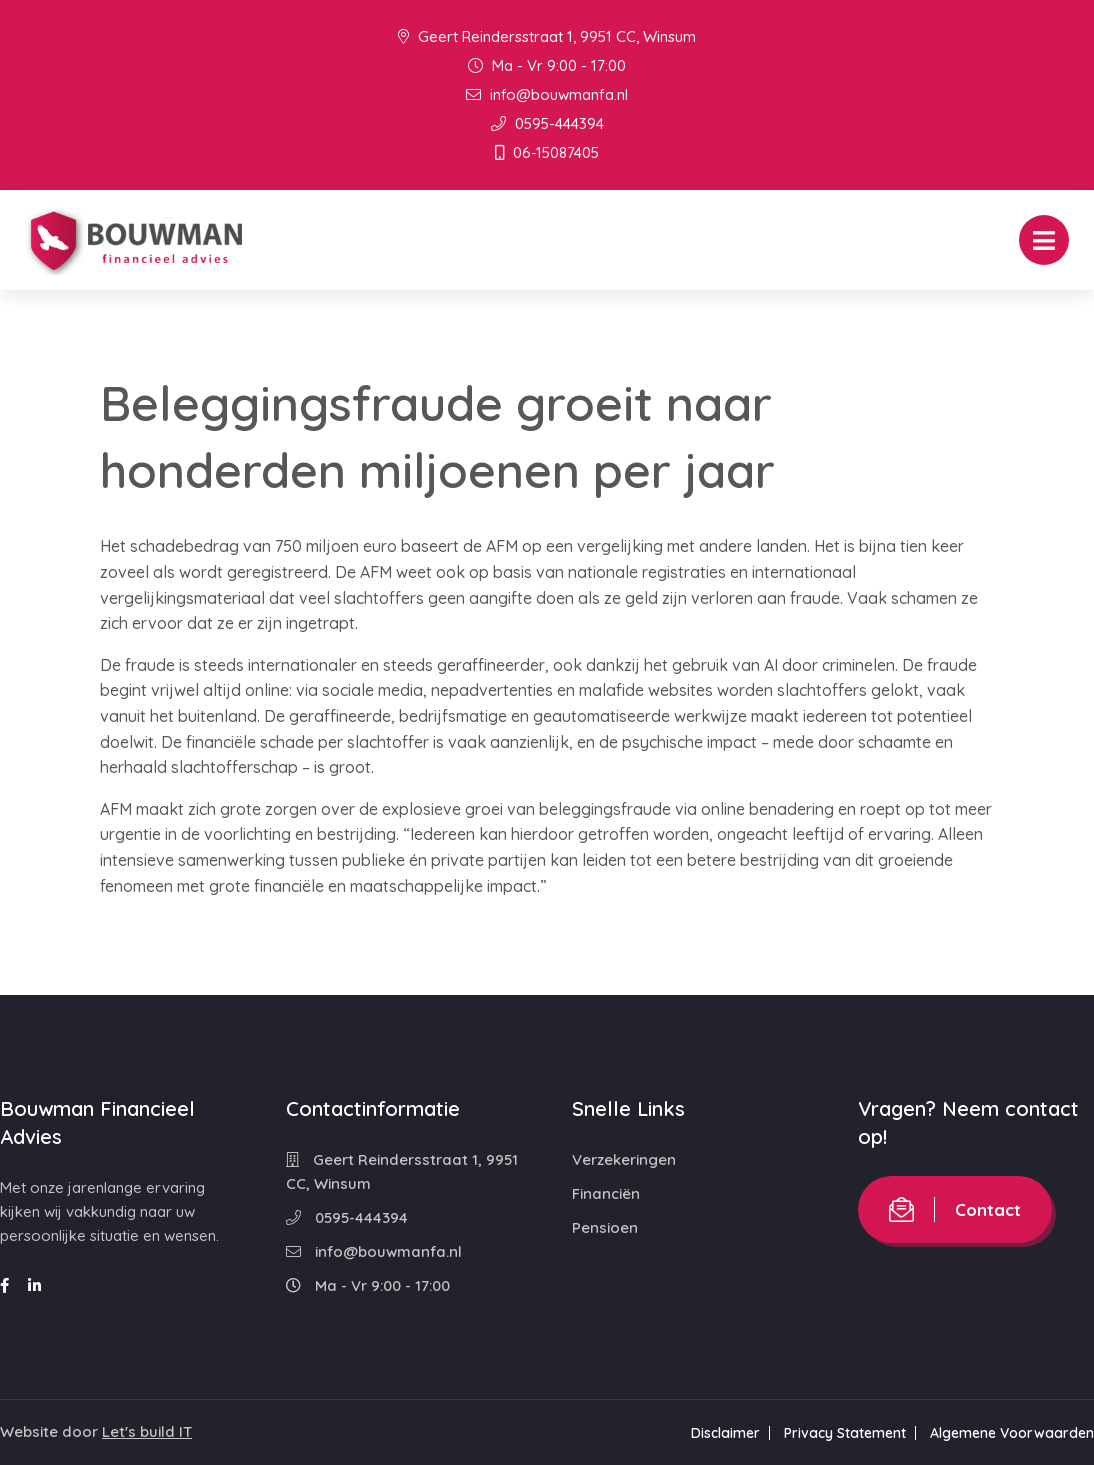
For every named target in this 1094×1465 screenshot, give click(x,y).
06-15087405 (547, 152)
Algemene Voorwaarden (1012, 1433)
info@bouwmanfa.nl (547, 94)
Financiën (606, 1193)
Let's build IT (147, 1431)
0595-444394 (547, 123)
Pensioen (605, 1227)
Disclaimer (725, 1433)
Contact (955, 1209)
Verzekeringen (624, 1159)
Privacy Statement (845, 1433)
